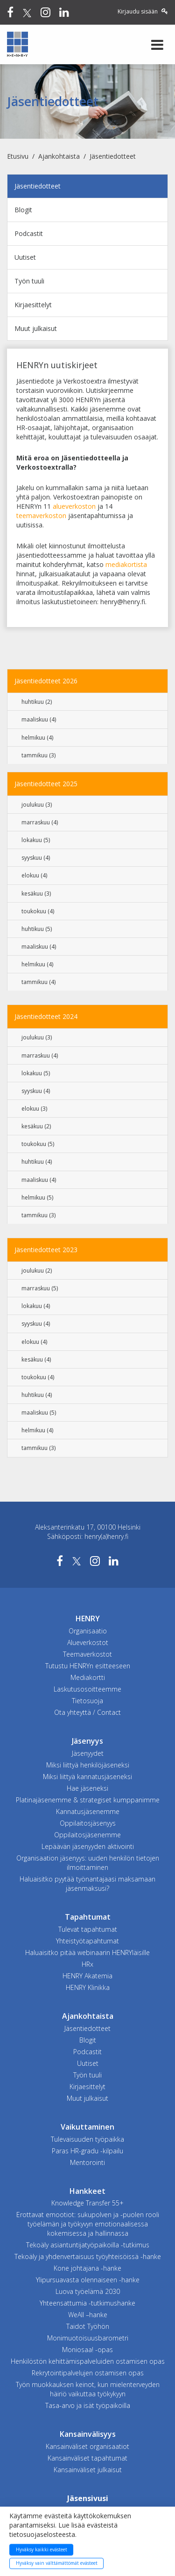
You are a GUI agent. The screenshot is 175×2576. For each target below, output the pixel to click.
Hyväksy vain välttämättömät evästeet (57, 2563)
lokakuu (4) (35, 1306)
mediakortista (126, 564)
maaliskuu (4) (38, 719)
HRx (87, 1964)
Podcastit (28, 233)
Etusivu (17, 156)
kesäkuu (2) (36, 1126)
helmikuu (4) (37, 738)
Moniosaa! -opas (87, 2349)
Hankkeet (87, 2191)
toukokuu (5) (37, 1144)
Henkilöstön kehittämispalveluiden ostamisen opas (88, 2361)
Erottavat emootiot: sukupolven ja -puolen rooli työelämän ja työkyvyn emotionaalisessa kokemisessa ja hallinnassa (87, 2224)
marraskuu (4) (39, 822)
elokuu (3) (34, 1109)
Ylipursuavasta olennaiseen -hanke (88, 2279)
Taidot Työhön (87, 2326)
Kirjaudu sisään (143, 11)
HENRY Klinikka (88, 1987)
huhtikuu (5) (36, 929)
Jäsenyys (87, 1741)
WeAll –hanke (87, 2314)
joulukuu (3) (36, 805)
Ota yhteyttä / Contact (87, 1712)
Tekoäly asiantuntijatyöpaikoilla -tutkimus (87, 2244)
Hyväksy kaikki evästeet (41, 2549)
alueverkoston (74, 506)
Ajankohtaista (59, 156)
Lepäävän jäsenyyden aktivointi (88, 1846)
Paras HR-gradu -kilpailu (87, 2150)
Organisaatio (88, 1630)
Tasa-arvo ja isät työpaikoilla (87, 2405)
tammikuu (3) (38, 755)
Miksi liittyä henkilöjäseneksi (87, 1764)
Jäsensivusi (87, 2498)
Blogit (23, 209)
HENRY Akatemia (87, 1975)
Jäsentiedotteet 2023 (45, 1249)
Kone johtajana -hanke (87, 2268)
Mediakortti (87, 1677)
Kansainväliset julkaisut (88, 2469)
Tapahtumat (88, 1917)
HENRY (88, 1618)
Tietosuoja (87, 1700)
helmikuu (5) (37, 1197)
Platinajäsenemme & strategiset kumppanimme (88, 1799)
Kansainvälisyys (88, 2434)
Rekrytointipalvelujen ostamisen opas (88, 2372)
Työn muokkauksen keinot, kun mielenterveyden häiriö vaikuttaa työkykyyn (88, 2389)
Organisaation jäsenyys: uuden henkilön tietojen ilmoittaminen (87, 1863)
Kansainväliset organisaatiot (87, 2446)
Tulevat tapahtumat (87, 1929)
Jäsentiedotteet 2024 (45, 1016)
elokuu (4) (34, 875)
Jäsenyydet (88, 1753)
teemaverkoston (41, 515)
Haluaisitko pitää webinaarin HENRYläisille (87, 1952)
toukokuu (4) (37, 911)
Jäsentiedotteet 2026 (45, 680)
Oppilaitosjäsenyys (88, 1823)
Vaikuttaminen (87, 2127)
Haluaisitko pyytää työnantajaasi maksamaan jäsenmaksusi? (87, 1884)
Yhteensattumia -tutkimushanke (87, 2303)
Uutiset (25, 257)
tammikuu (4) (38, 982)
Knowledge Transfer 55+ (87, 2202)
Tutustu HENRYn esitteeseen (87, 1665)
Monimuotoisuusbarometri (87, 2337)
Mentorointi (87, 2162)
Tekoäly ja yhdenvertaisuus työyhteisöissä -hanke (87, 2256)
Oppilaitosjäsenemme (87, 1834)
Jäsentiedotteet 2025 (45, 783)
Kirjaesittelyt (33, 304)
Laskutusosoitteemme (87, 1689)
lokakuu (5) (35, 840)
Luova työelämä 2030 (88, 2291)
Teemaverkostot (87, 1654)
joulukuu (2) (36, 1271)
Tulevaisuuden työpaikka (87, 2139)
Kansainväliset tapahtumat (87, 2458)
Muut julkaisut (35, 328)
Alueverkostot (87, 1642)
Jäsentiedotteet (113, 156)
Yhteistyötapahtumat (87, 1940)
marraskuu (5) (39, 1288)
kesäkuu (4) (36, 1359)
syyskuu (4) (35, 858)
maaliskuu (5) (38, 1412)
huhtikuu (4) (36, 1162)
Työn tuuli (29, 280)
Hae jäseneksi (87, 1788)
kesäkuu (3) (36, 893)
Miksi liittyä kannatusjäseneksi (87, 1776)
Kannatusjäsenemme (87, 1811)
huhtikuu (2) (36, 702)
